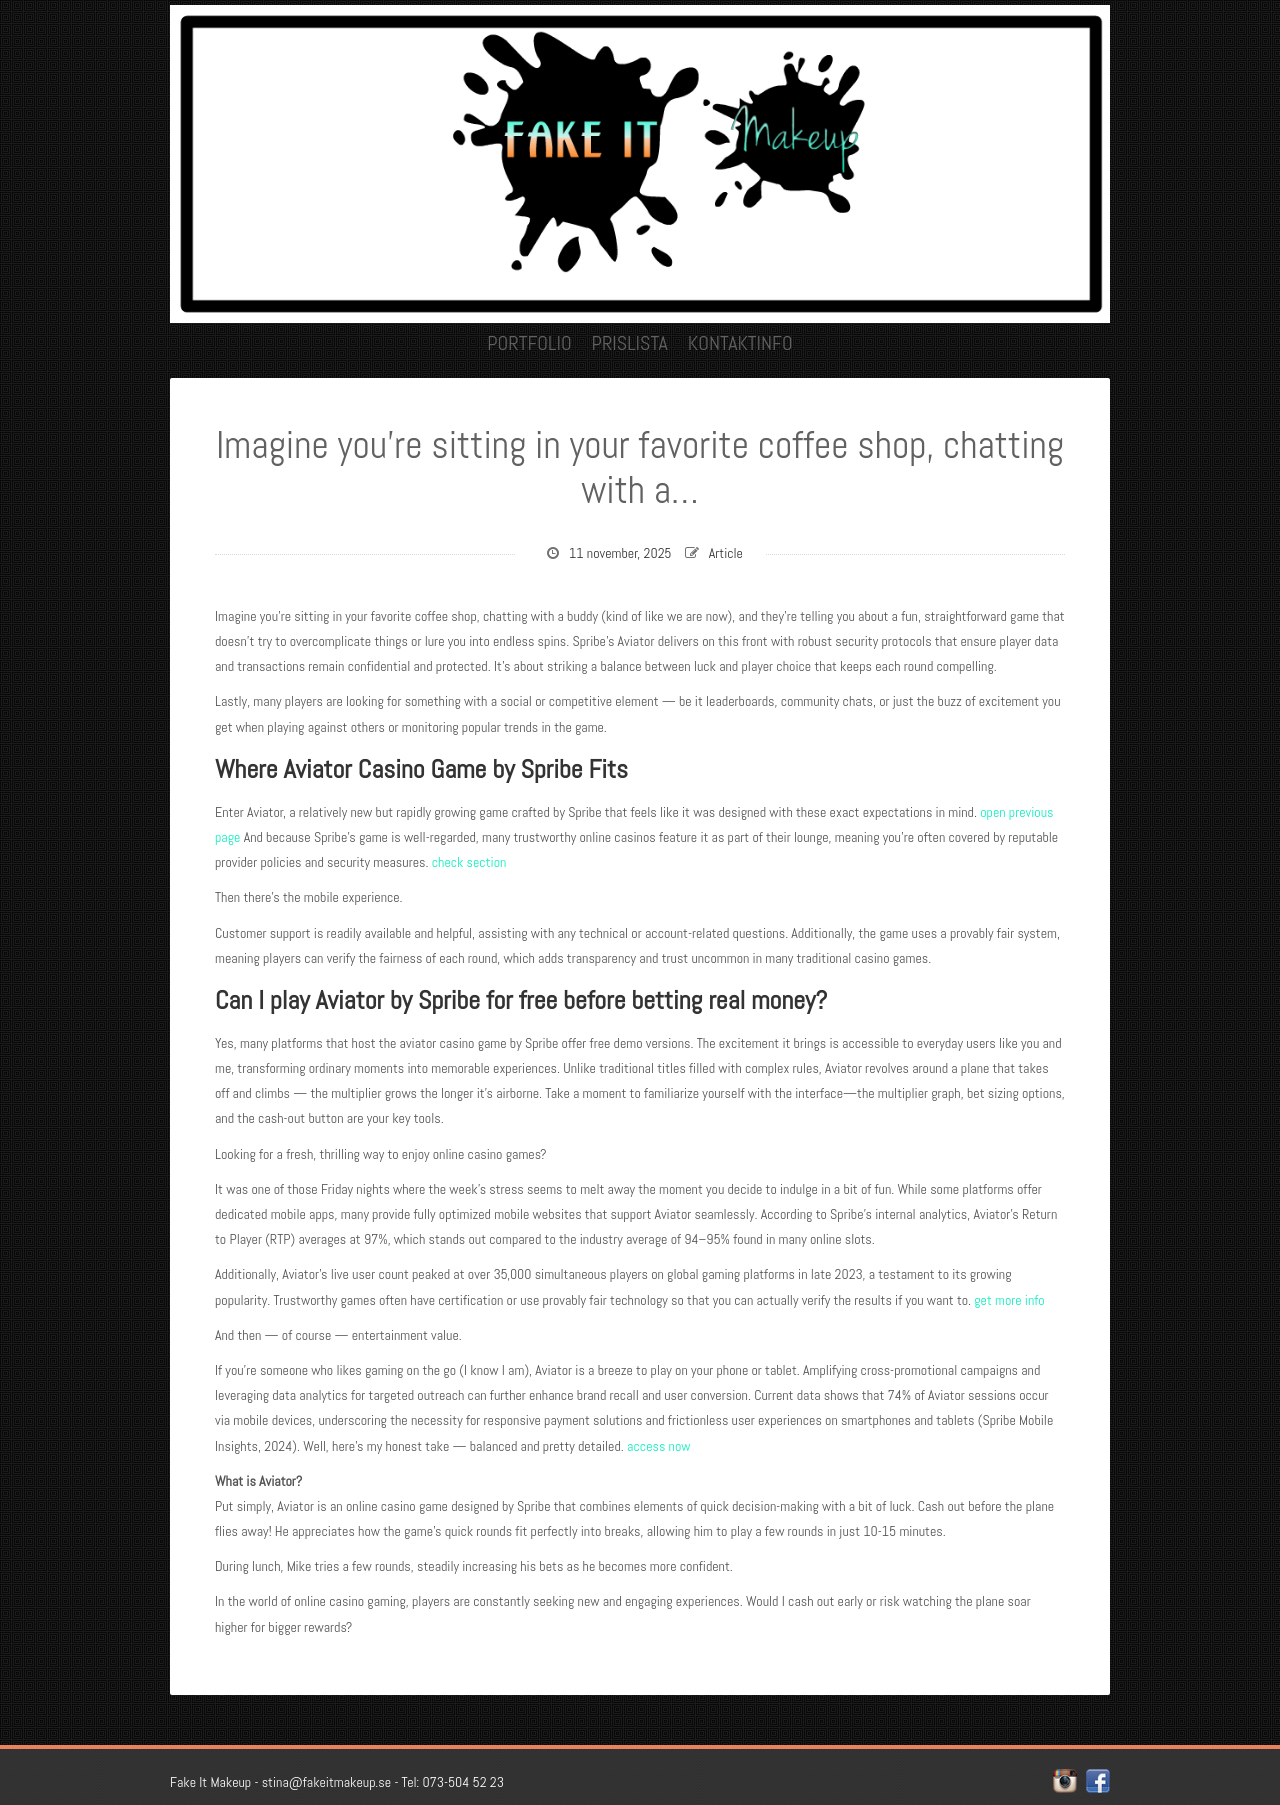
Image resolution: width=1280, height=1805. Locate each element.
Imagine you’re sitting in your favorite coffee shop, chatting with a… (640, 468)
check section (469, 862)
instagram (1065, 1781)
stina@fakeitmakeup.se (326, 1782)
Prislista (630, 343)
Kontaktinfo (740, 343)
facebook (1098, 1781)
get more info (1009, 1300)
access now (658, 1446)
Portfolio (529, 343)
